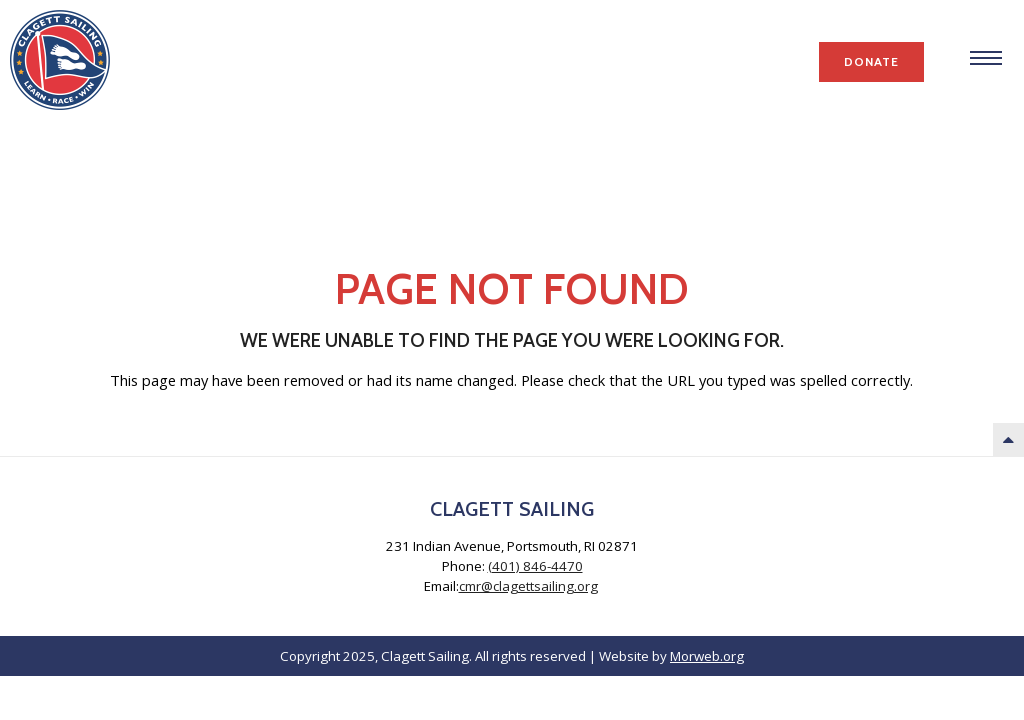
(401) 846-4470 (535, 566)
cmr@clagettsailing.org (528, 586)
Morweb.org (707, 656)
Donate (871, 61)
